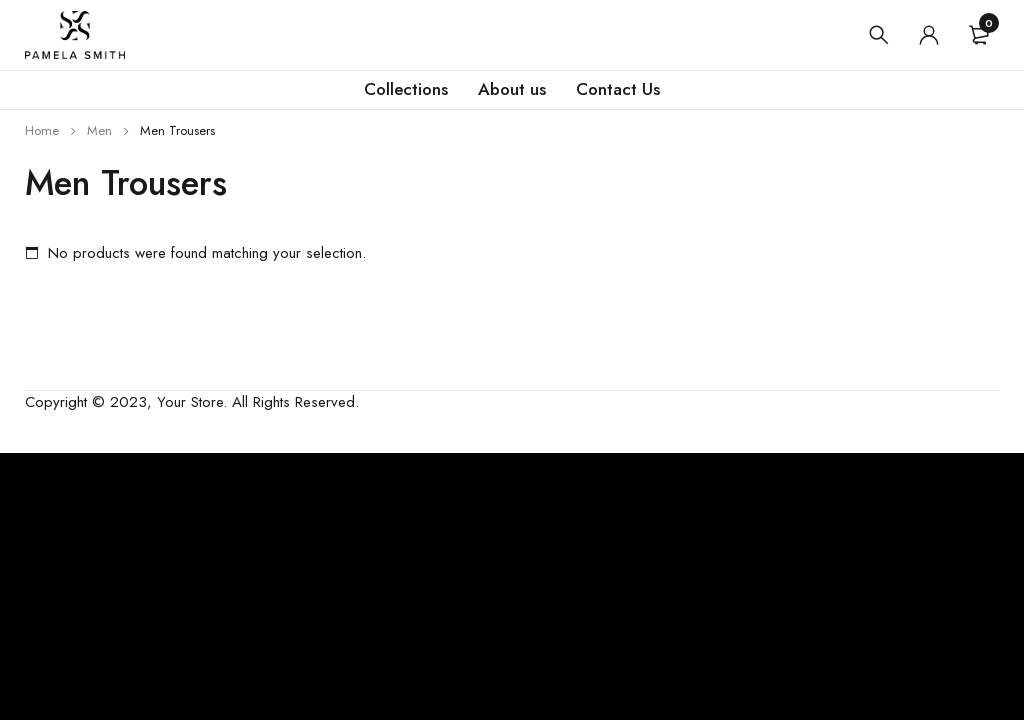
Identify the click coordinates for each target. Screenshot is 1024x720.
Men (99, 130)
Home (42, 130)
